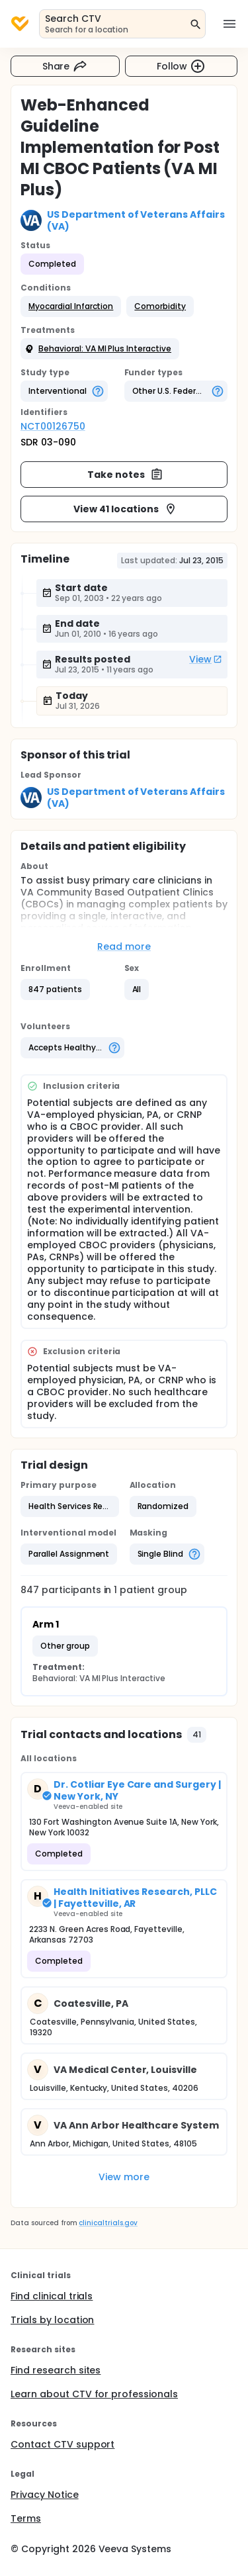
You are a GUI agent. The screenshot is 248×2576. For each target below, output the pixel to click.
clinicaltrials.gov (108, 2223)
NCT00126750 (53, 426)
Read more (124, 946)
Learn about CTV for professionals (94, 2394)
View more (124, 2177)
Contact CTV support (62, 2444)
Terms (26, 2518)
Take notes (125, 474)
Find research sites (56, 2370)
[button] (71, 306)
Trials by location (52, 2319)
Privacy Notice (45, 2494)
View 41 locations (125, 509)
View (205, 659)
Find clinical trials (52, 2296)
